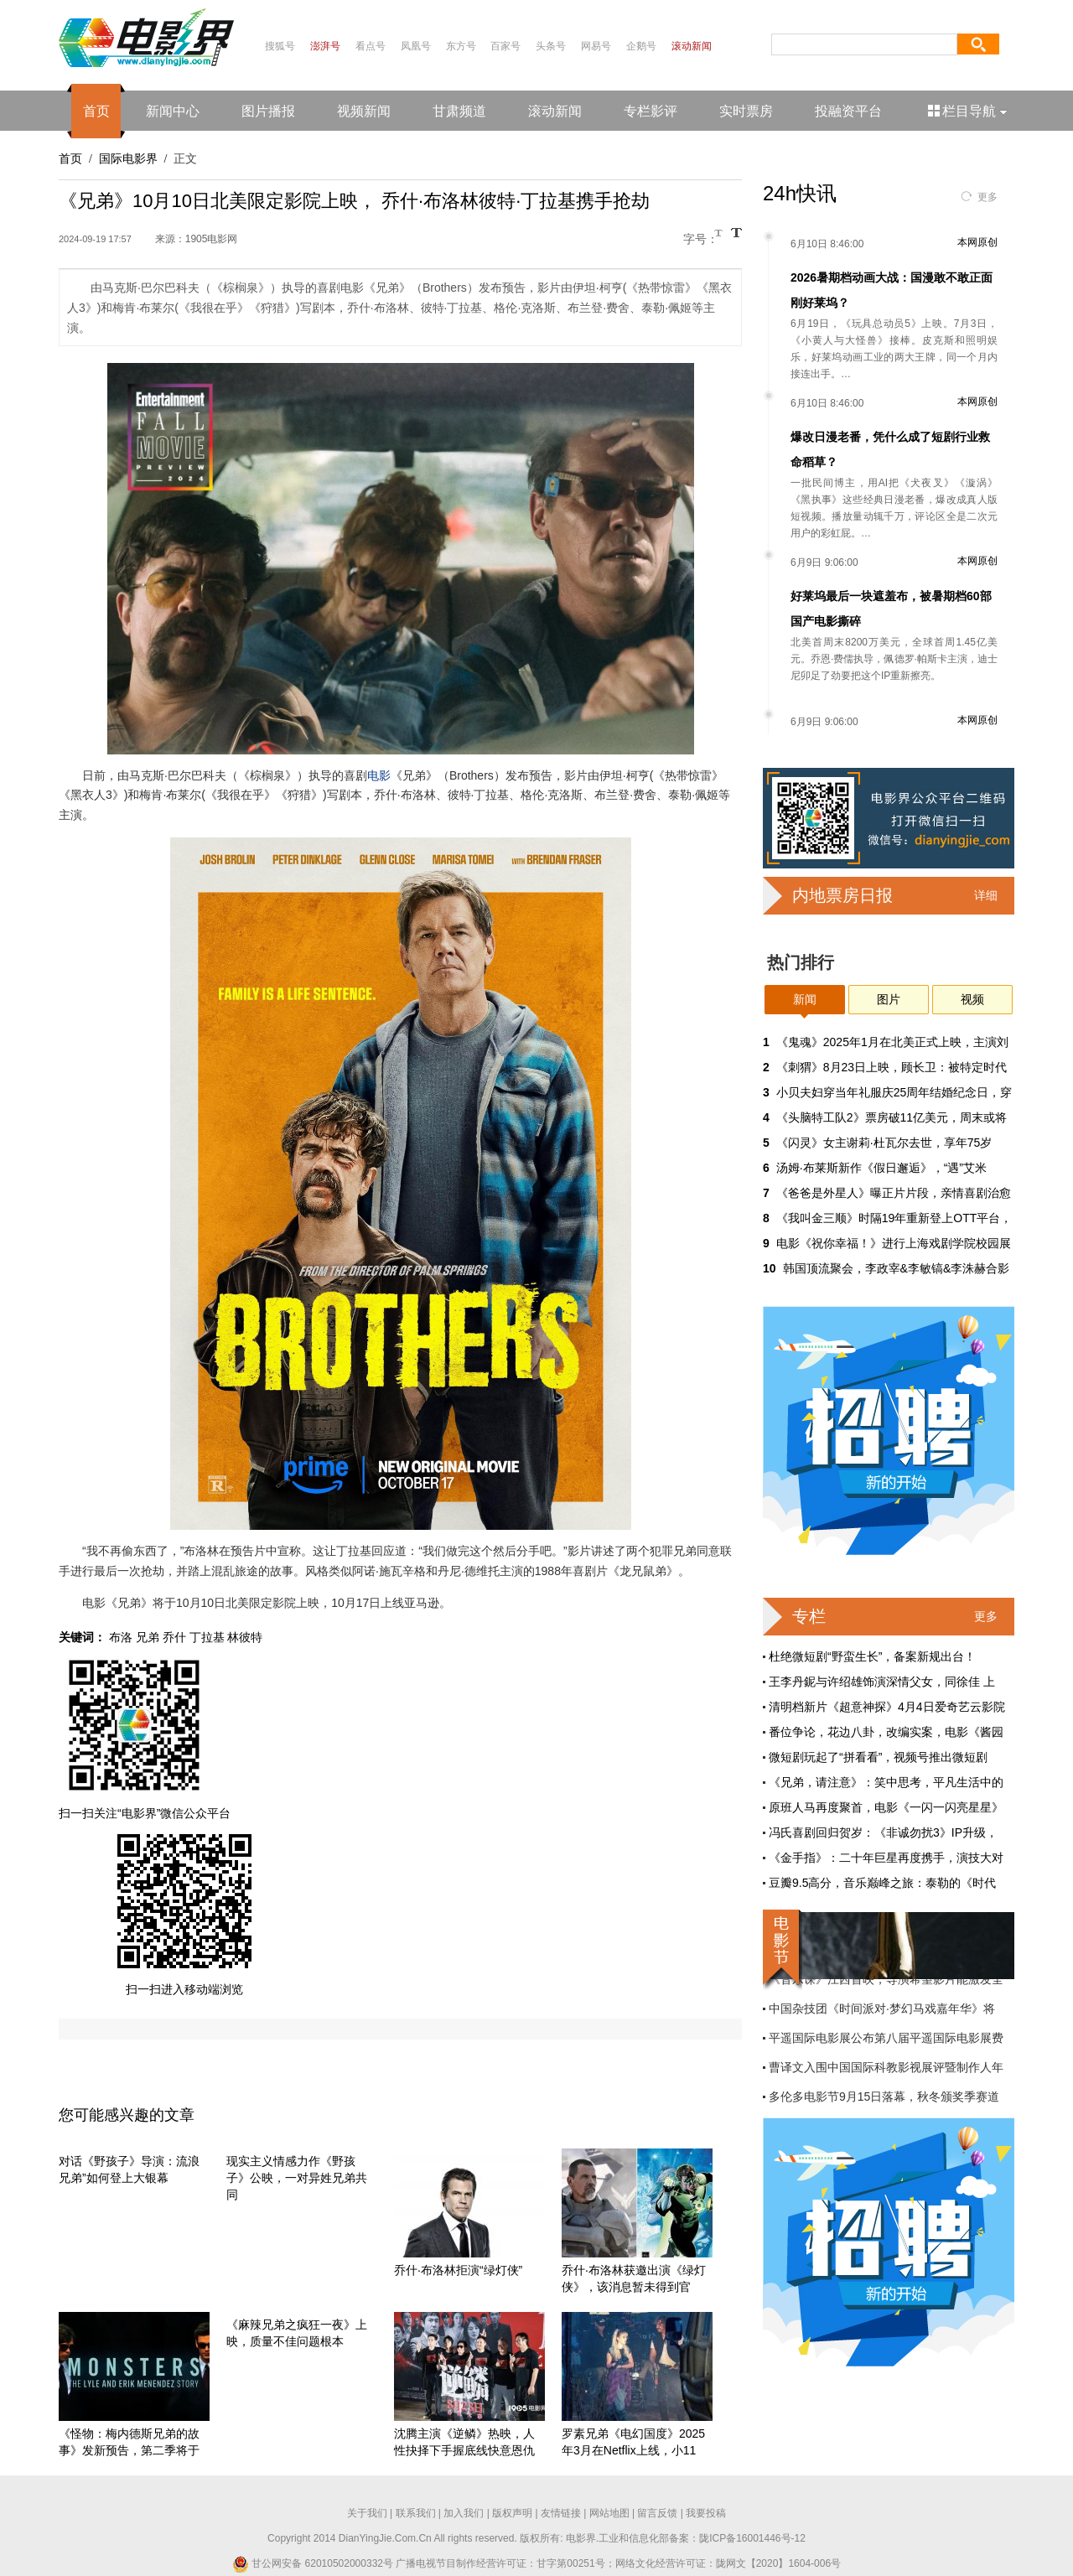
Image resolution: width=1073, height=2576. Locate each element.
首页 (96, 111)
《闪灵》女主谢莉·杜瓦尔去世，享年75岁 (884, 1142)
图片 (888, 999)
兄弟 (147, 1637)
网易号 (596, 46)
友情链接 (561, 2513)
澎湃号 (325, 46)
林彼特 (244, 1637)
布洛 (120, 1637)
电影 (379, 775)
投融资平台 (848, 111)
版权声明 (512, 2513)
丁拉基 (207, 1637)
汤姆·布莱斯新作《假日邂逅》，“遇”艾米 (881, 1167)
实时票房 (746, 111)
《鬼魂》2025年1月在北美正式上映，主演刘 (892, 1042)
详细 (986, 895)
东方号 (461, 46)
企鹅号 (641, 46)
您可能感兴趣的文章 (126, 2115)
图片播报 (268, 111)
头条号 (551, 46)
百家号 (505, 46)
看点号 (370, 46)
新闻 (804, 999)
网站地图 (609, 2513)
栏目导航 (969, 111)
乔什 (174, 1637)
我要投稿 (706, 2513)
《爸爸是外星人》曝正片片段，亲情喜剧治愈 (893, 1193)
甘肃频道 (459, 111)
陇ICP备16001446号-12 (752, 2538)
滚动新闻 (691, 46)
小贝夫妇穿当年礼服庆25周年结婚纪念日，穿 (894, 1092)
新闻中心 (173, 111)
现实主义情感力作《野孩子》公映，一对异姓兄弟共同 (296, 2177)
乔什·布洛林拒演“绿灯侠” (458, 2270)
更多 (987, 197)
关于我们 (367, 2513)
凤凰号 (416, 46)
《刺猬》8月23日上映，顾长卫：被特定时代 (891, 1067)
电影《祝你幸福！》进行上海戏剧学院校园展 (893, 1243)
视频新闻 (364, 111)
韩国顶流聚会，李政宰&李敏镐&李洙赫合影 (896, 1268)
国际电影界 (128, 158)
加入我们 (463, 2513)
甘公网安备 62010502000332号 (312, 2563)
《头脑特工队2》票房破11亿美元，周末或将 (891, 1117)
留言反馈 (657, 2513)
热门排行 (800, 962)
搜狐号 (280, 46)
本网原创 (977, 242)
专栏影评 (650, 111)
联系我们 (416, 2513)
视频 (972, 999)
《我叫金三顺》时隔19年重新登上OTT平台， (894, 1218)
